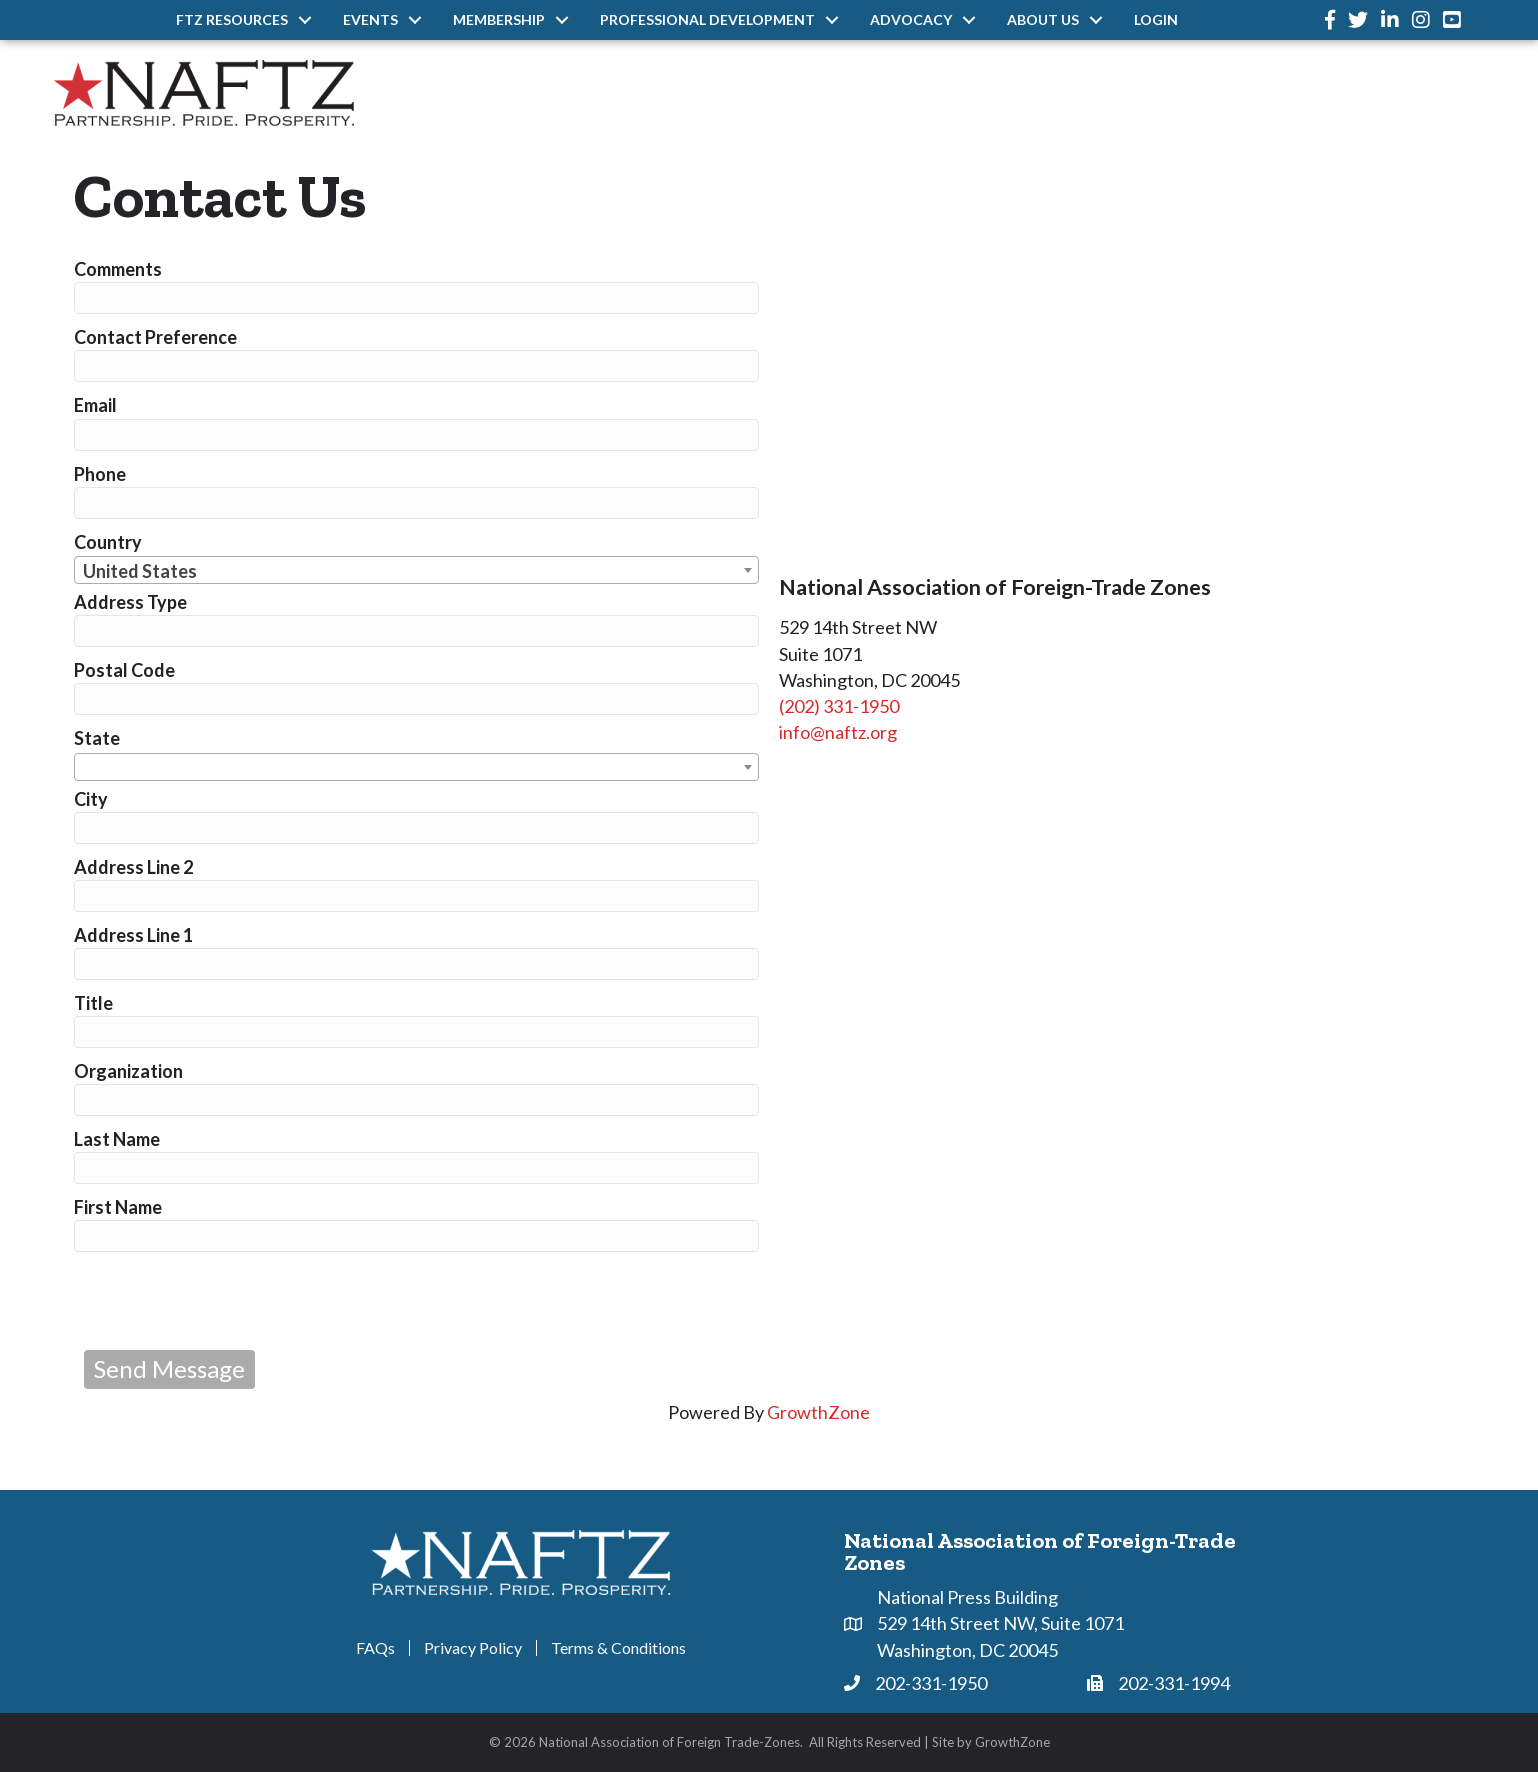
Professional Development (707, 19)
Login (1156, 19)
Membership (499, 19)
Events (370, 19)
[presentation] (236, 1301)
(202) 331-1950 (839, 706)
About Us (1043, 19)
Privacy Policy (473, 1648)
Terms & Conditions (618, 1648)
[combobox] (416, 570)
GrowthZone (818, 1412)
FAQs (375, 1648)
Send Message (169, 1368)
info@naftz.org (838, 732)
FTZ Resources (232, 19)
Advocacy (911, 19)
